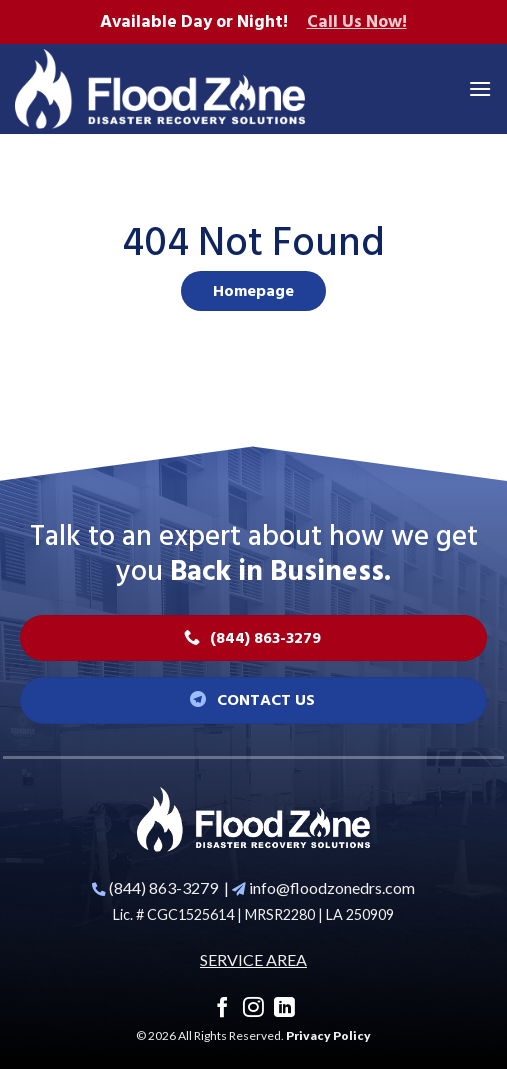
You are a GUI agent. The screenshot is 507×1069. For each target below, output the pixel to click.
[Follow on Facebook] (222, 1008)
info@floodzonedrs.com (332, 887)
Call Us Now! (357, 22)
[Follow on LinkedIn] (284, 1008)
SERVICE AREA (253, 959)
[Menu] (480, 88)
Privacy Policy (328, 1035)
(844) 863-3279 (163, 887)
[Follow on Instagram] (253, 1008)
